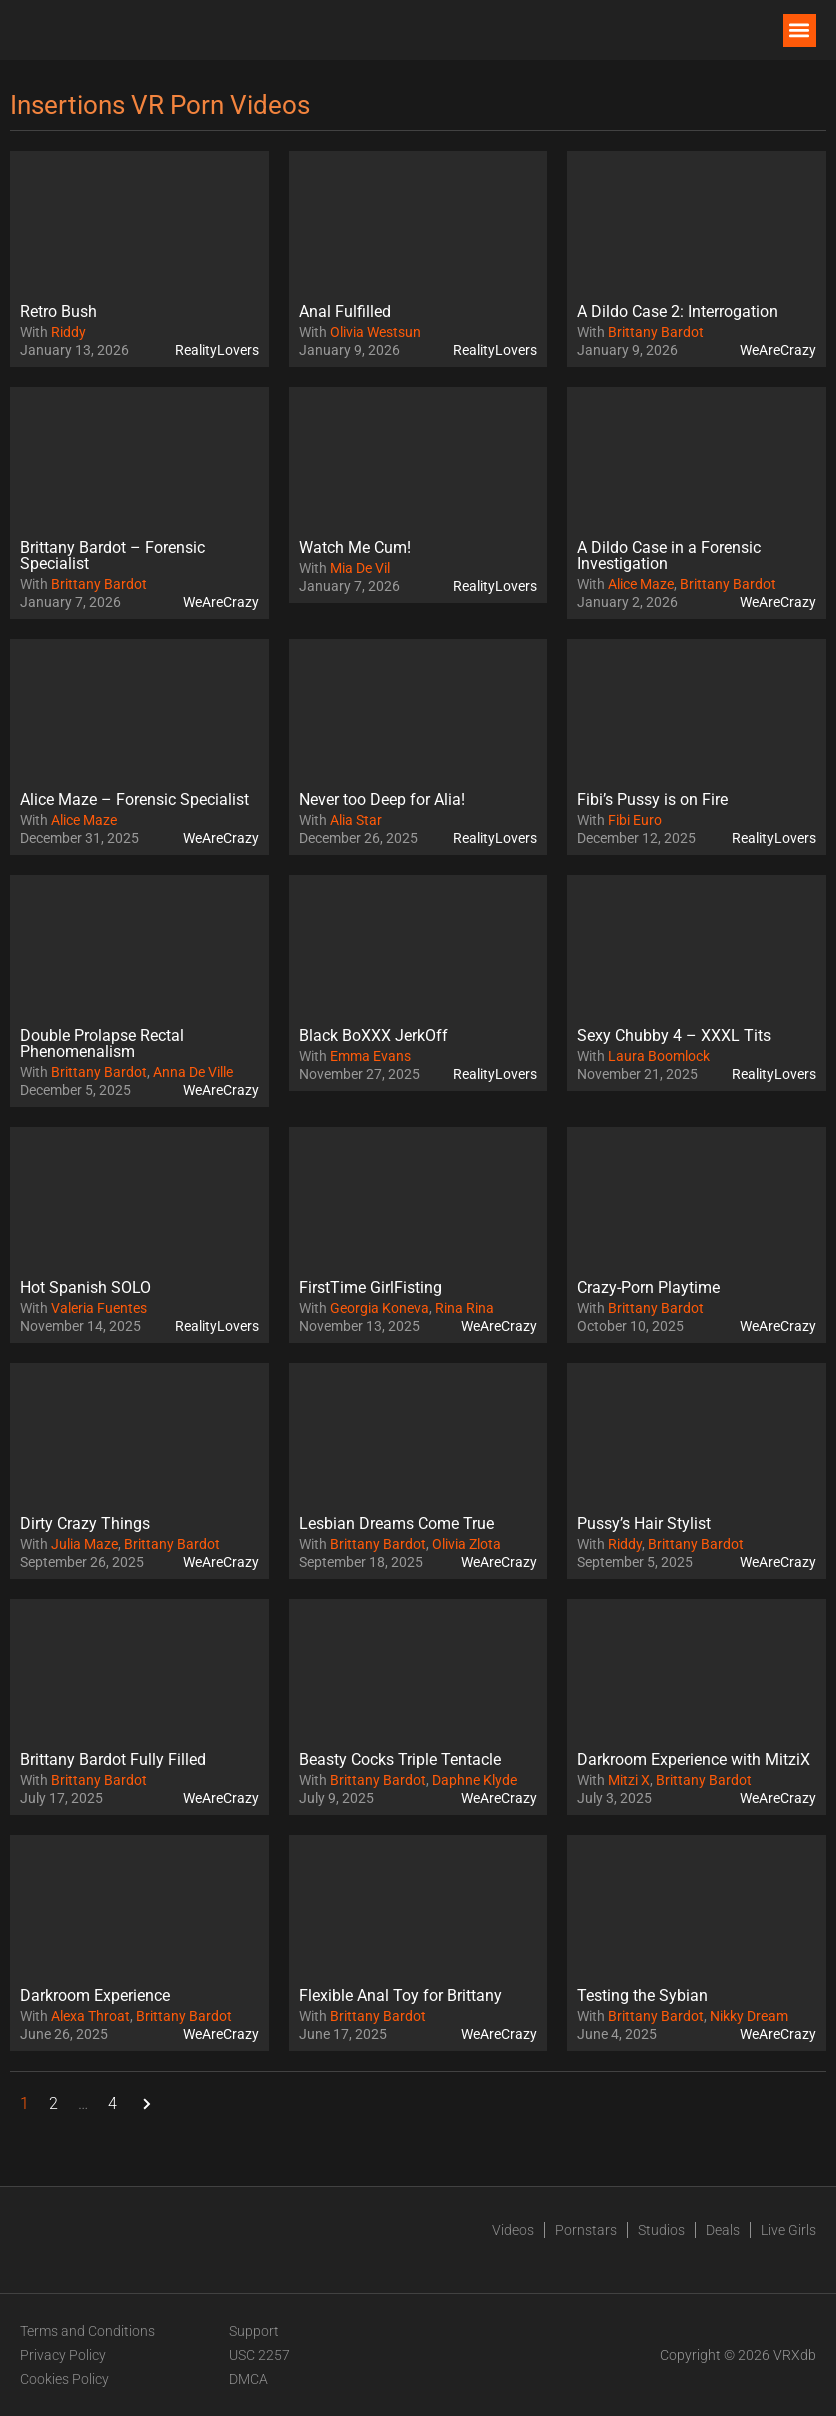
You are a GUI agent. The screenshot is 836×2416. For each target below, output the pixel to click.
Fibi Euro (635, 820)
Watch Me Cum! (355, 547)
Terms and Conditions (87, 2331)
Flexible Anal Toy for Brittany (400, 1995)
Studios (661, 2230)
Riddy (68, 332)
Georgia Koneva (379, 1308)
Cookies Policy (64, 2379)
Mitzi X (629, 1780)
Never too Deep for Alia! (382, 799)
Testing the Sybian (642, 1995)
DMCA (248, 2379)
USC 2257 (259, 2355)
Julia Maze (84, 1544)
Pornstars (586, 2230)
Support (254, 2331)
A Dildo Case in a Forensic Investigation (669, 555)
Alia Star (356, 820)
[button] (799, 30)
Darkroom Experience (95, 1995)
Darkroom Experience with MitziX (693, 1759)
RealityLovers (217, 350)
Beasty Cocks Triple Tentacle (400, 1759)
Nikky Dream (749, 2016)
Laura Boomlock (659, 1056)
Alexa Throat (90, 2016)
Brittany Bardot (656, 332)
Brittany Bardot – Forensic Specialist (112, 555)
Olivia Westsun (375, 332)
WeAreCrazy (778, 350)
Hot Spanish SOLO (85, 1287)
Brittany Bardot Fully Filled (113, 1759)
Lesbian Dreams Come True (396, 1523)
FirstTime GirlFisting (370, 1287)
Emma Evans (370, 1056)
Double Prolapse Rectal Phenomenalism (102, 1043)
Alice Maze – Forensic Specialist (134, 799)
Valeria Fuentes (99, 1308)
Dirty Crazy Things (85, 1523)
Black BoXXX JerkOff (373, 1035)
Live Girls (788, 2230)
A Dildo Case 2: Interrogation (677, 311)
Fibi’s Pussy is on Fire (652, 799)
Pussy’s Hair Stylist (644, 1523)
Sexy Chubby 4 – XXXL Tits (674, 1035)
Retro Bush (58, 311)
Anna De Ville (193, 1072)
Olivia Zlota (466, 1544)
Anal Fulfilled (345, 311)
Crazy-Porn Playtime (648, 1287)
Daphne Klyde (474, 1780)
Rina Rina (464, 1308)
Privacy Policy (63, 2355)
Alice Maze (641, 584)
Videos (513, 2230)
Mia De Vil (360, 568)
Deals (723, 2230)
